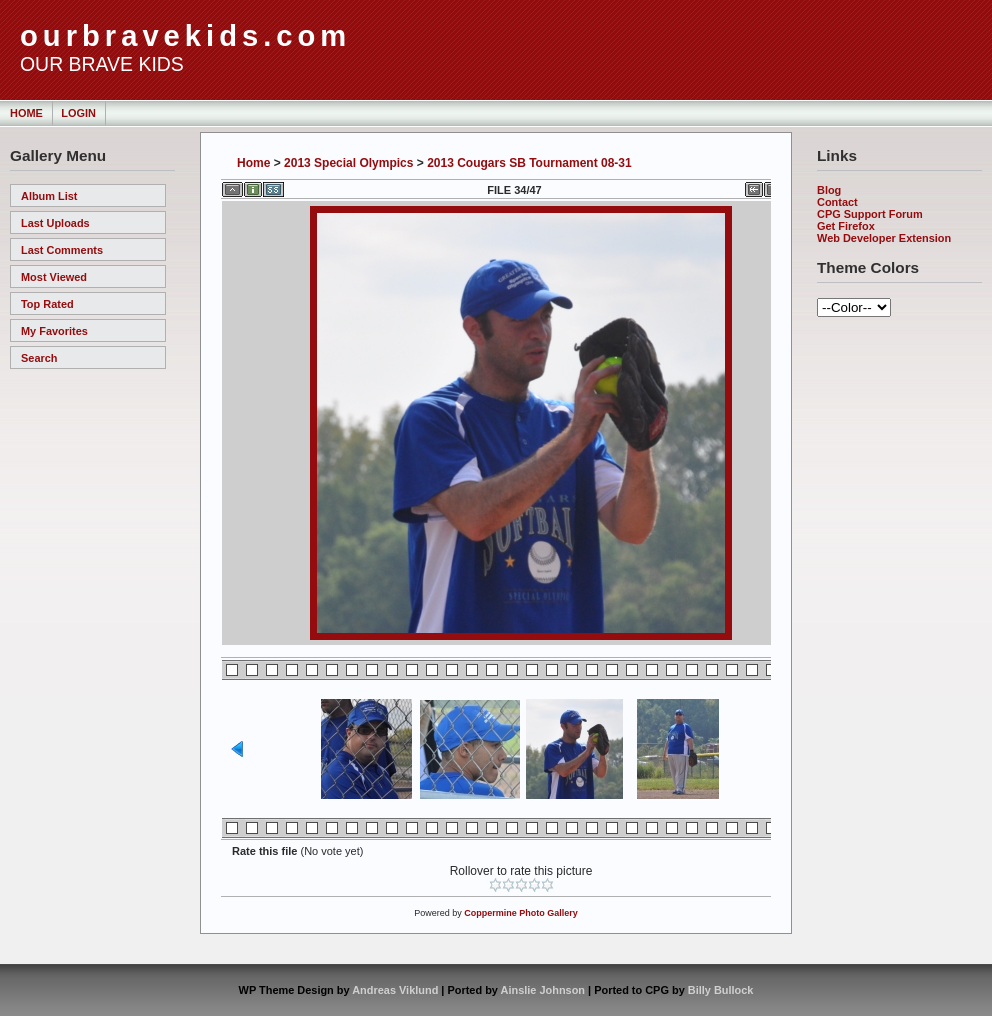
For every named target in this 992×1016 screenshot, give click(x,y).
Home (26, 113)
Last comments (62, 250)
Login (78, 113)
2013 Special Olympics (348, 163)
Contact (837, 202)
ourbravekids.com (185, 36)
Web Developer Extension (884, 238)
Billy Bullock (721, 990)
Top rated (47, 304)
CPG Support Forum (870, 214)
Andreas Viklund (395, 990)
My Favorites (54, 331)
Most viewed (54, 277)
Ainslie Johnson (543, 990)
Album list (49, 196)
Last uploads (55, 223)
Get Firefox (846, 226)
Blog (829, 190)
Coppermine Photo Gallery (521, 913)
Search (39, 358)
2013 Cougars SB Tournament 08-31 (529, 163)
